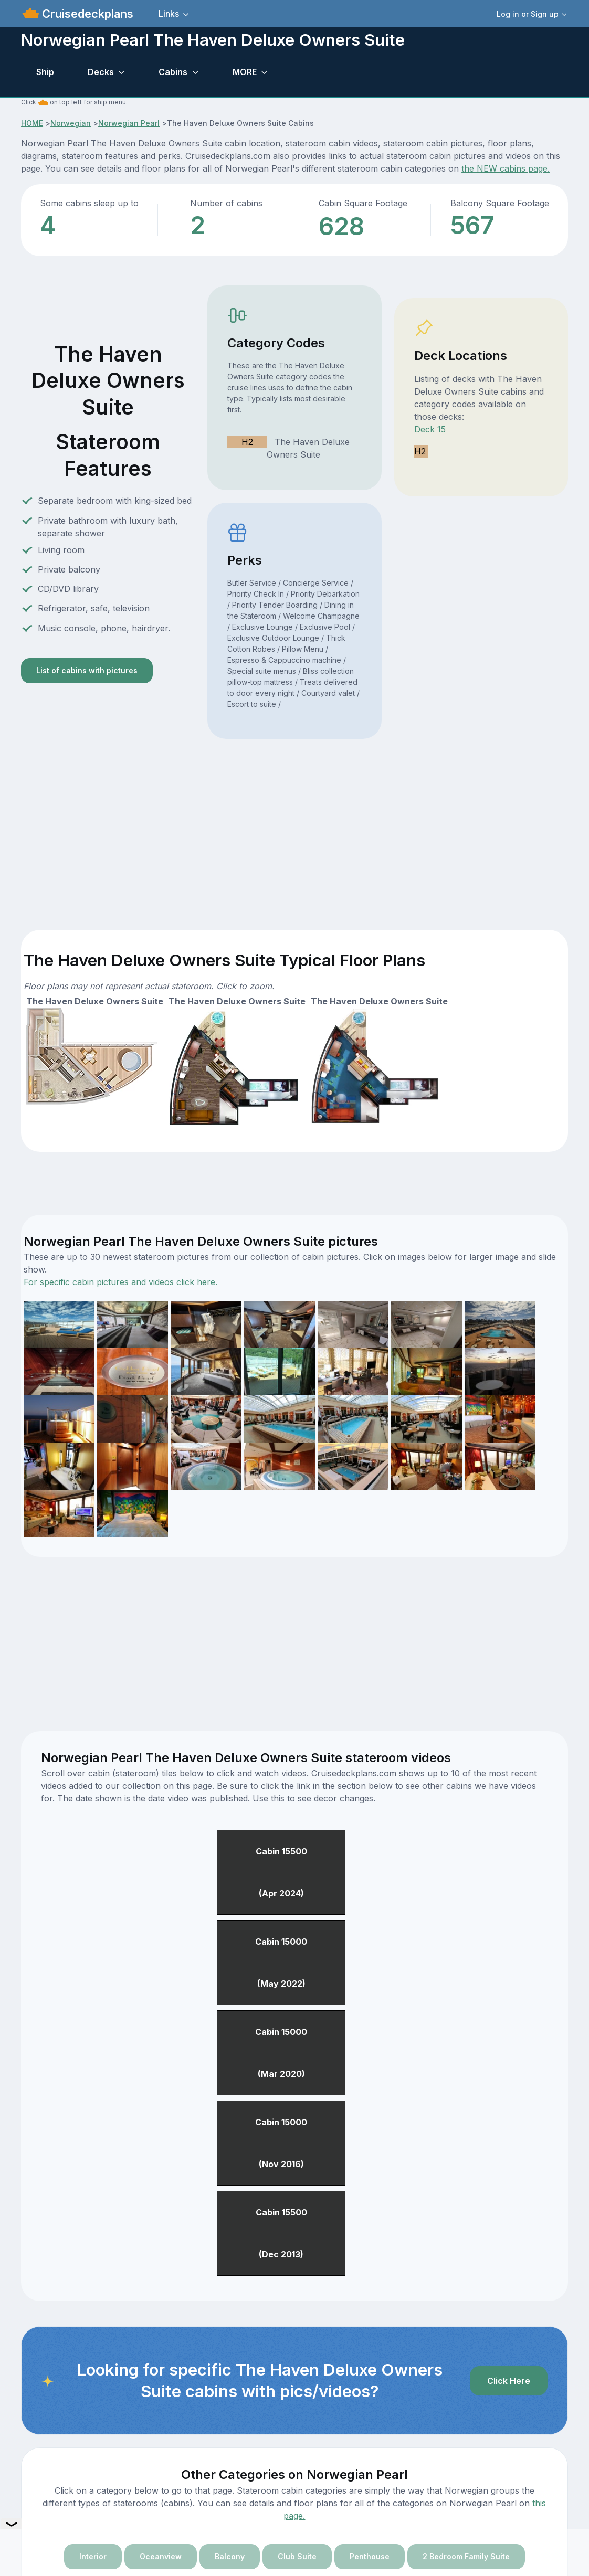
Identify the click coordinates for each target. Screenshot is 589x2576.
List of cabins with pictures (87, 670)
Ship (45, 72)
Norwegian (70, 123)
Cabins (173, 72)
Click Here (508, 2381)
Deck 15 (430, 429)
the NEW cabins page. (505, 168)
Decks (101, 72)
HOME (32, 123)
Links (169, 13)
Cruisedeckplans (86, 13)
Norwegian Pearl (129, 123)
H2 (247, 442)
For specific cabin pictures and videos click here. (120, 1282)
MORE (245, 72)
